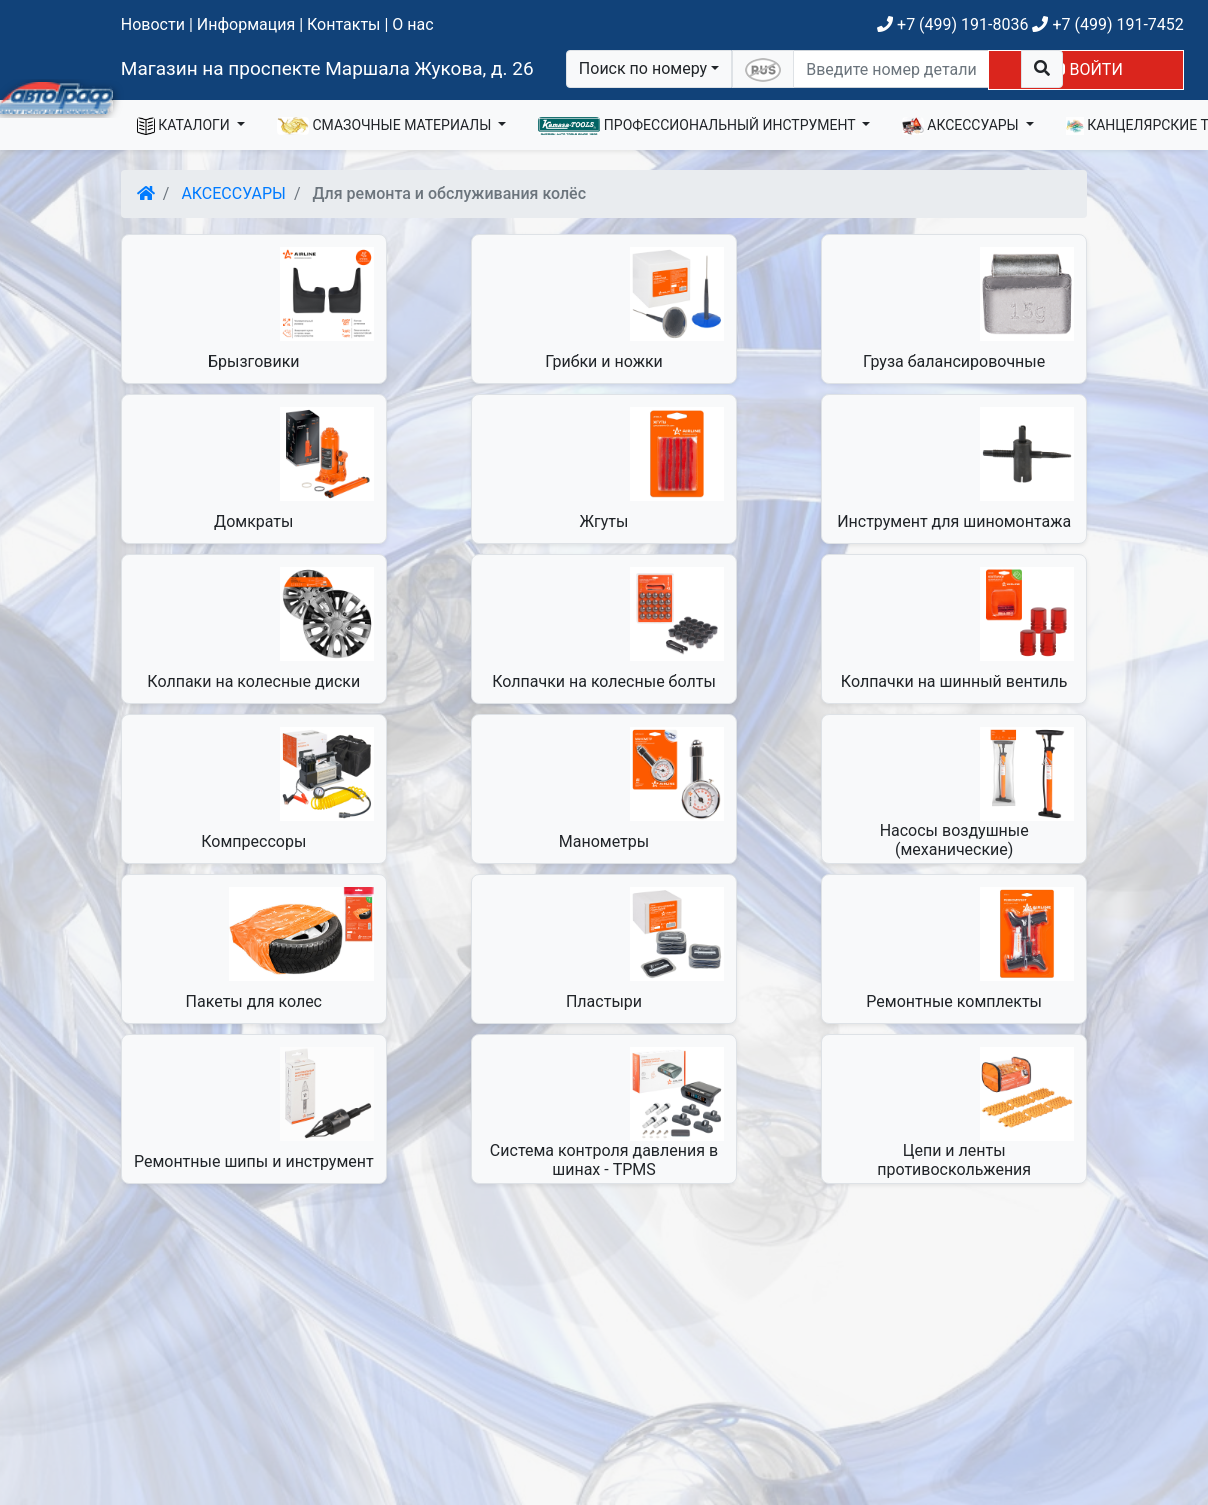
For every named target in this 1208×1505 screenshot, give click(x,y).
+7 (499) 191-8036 (952, 24)
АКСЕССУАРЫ (962, 126)
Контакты (343, 24)
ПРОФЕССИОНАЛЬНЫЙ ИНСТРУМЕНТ (698, 126)
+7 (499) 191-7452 (1107, 24)
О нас (412, 24)
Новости (153, 24)
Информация (246, 24)
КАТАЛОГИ (185, 126)
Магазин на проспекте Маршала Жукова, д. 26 (327, 68)
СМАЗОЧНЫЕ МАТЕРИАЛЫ (386, 126)
